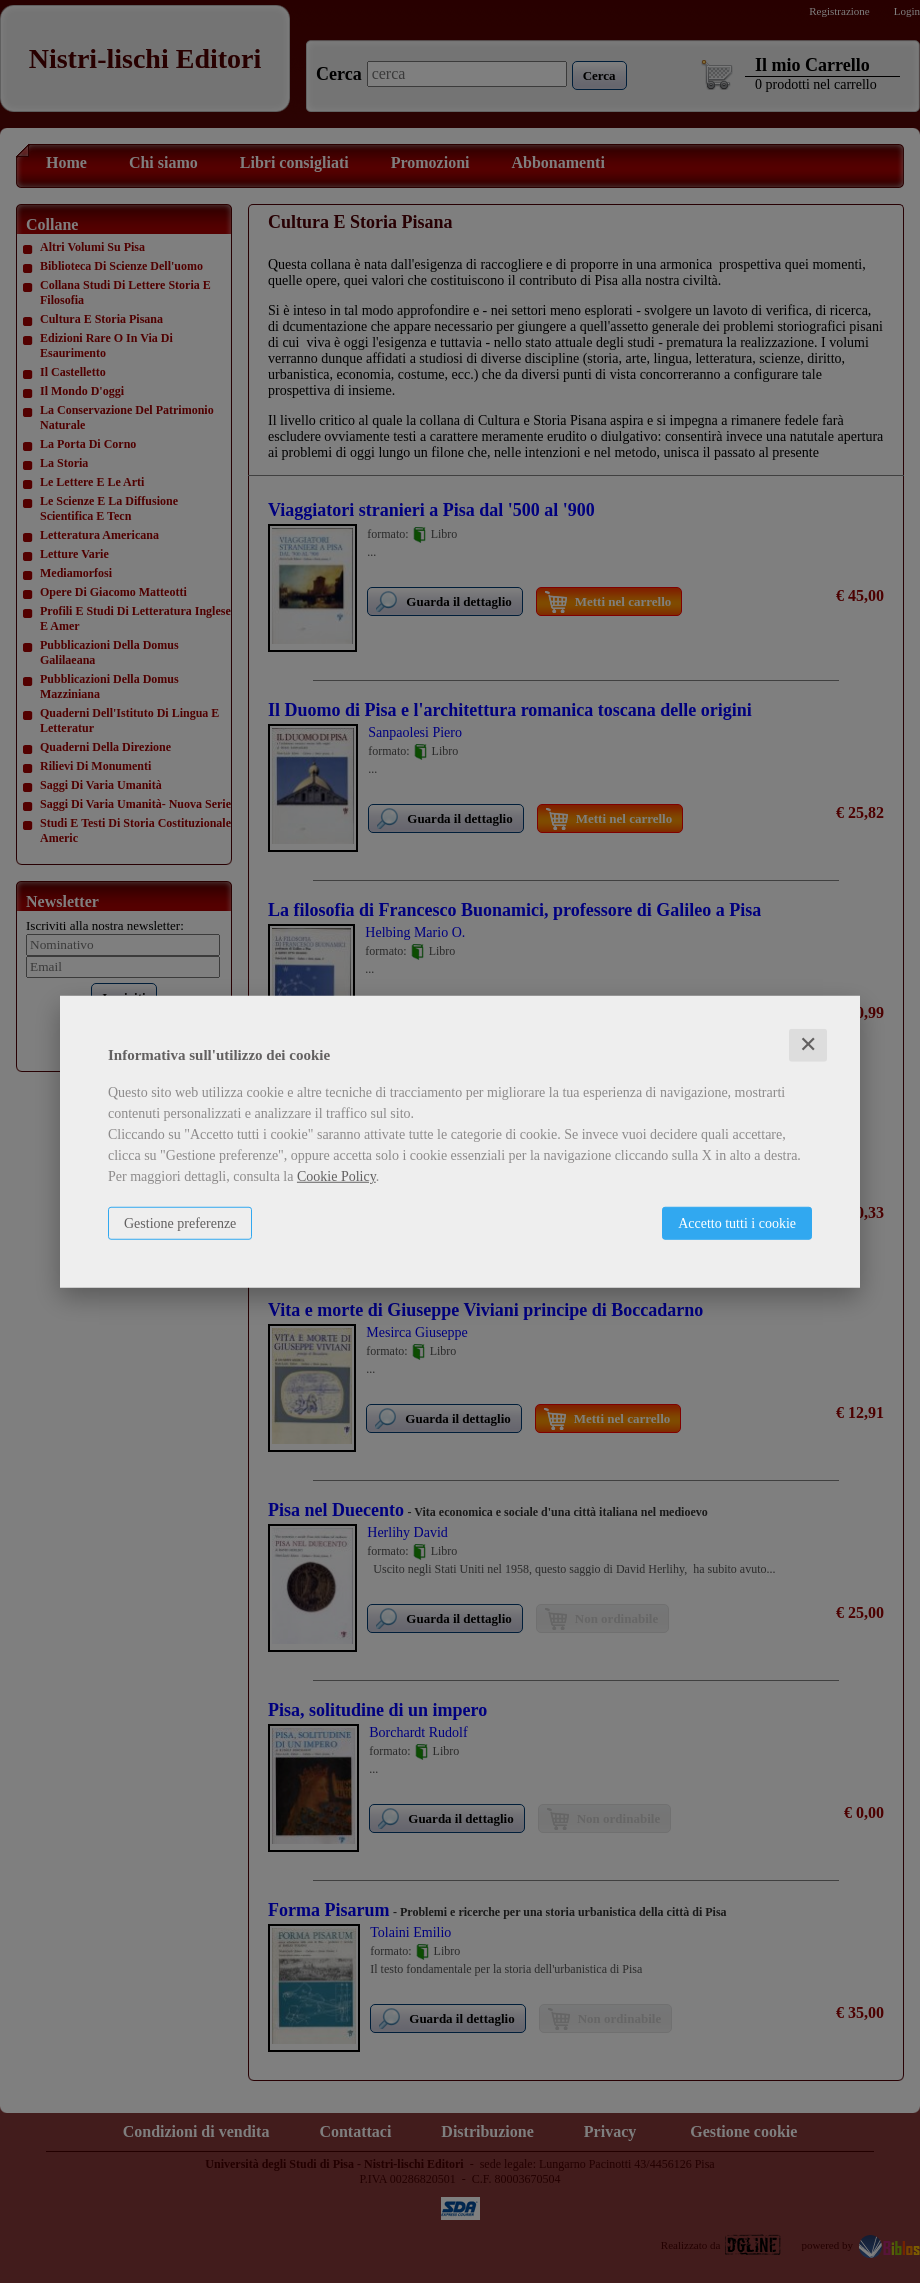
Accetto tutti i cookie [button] (737, 1223)
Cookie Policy (336, 1176)
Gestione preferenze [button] (180, 1223)
